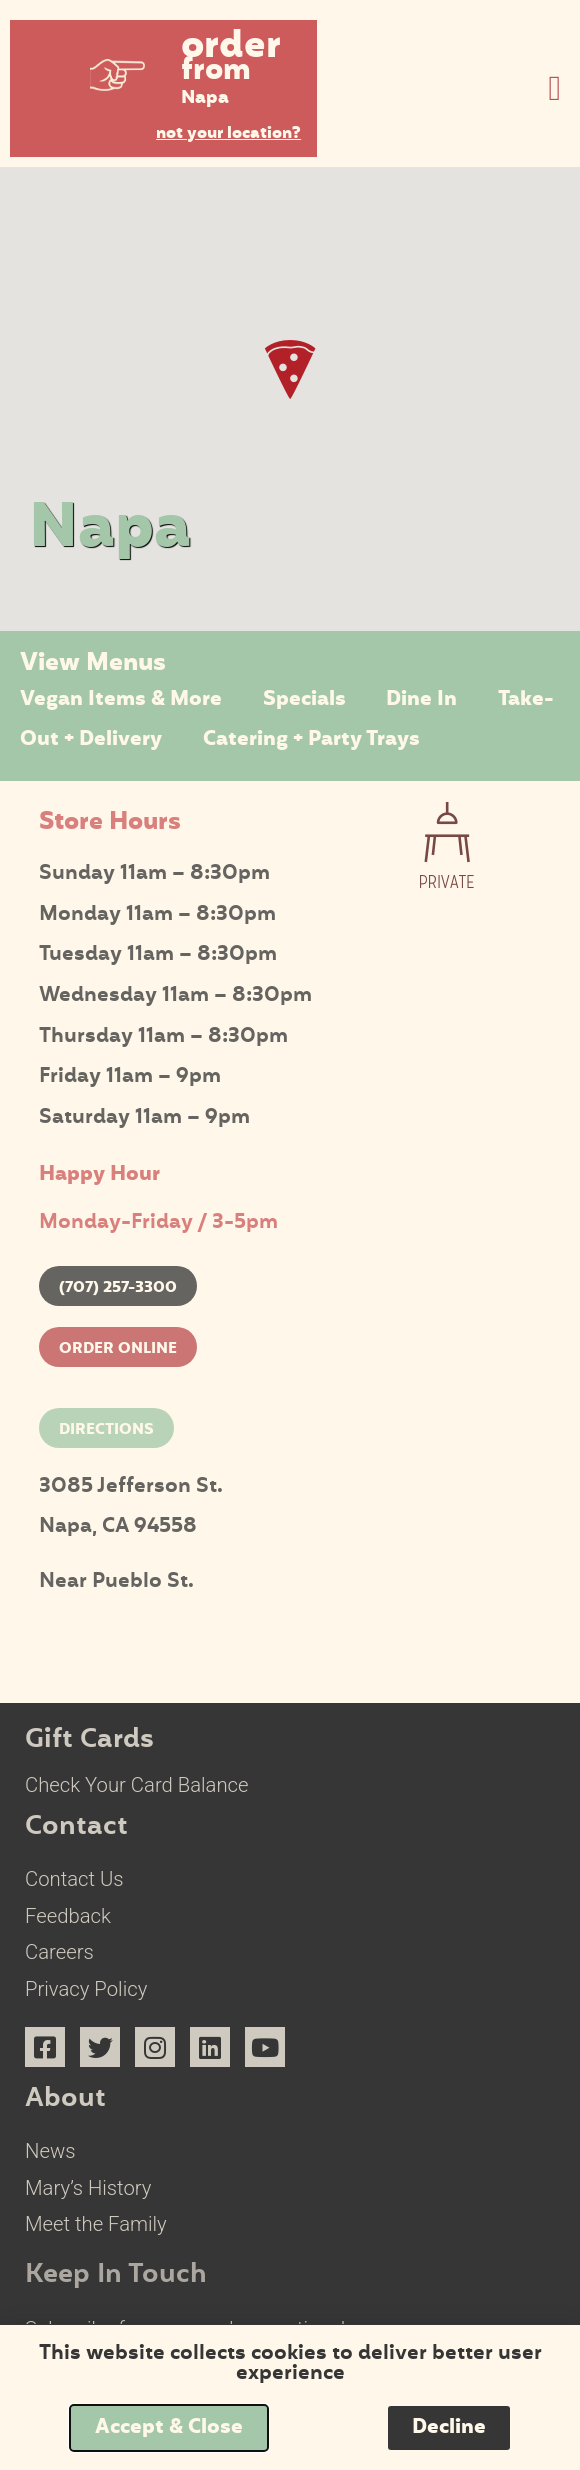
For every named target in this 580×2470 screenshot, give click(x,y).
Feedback (68, 1916)
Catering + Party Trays (311, 740)
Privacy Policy (86, 1989)
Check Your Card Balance (137, 1785)
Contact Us (74, 1879)
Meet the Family (96, 2224)
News (50, 2151)
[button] (204, 74)
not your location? (228, 134)
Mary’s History (88, 2188)
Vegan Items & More (121, 700)
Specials (304, 700)
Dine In (421, 700)
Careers (59, 1952)
